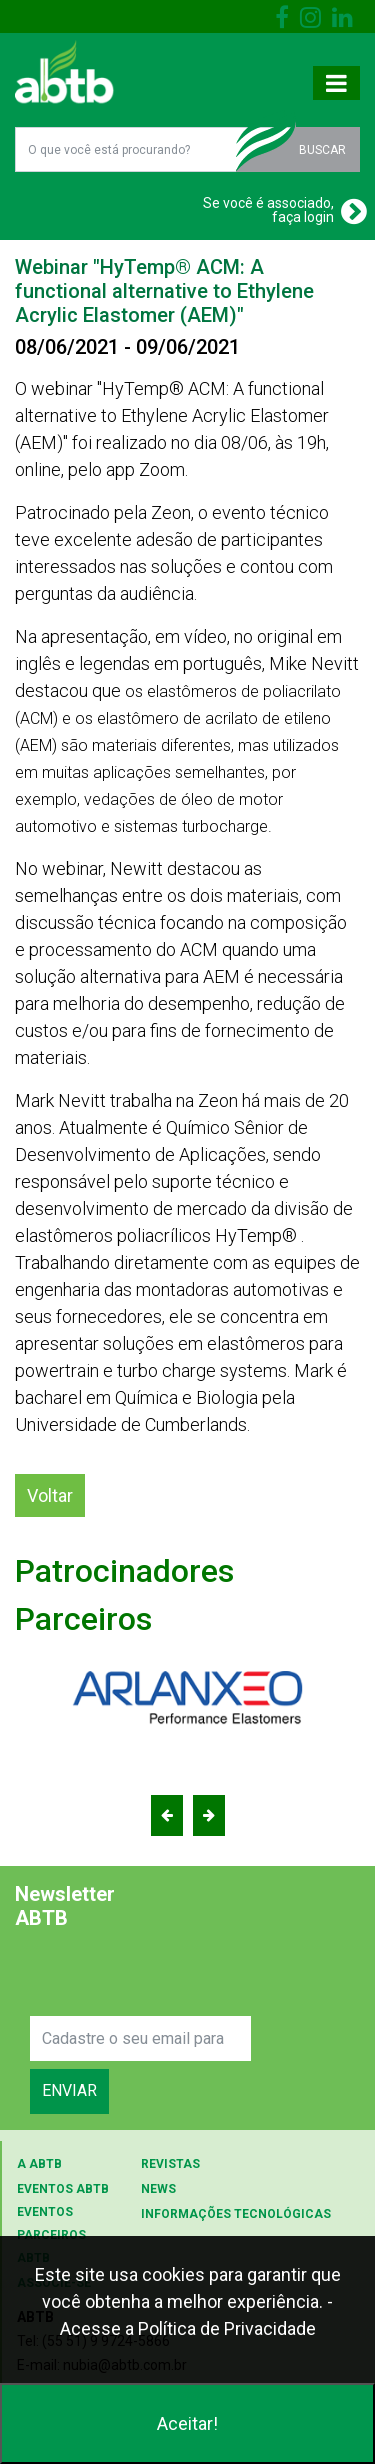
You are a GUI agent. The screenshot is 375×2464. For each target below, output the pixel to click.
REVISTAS (170, 2164)
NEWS (158, 2189)
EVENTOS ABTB (63, 2189)
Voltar (50, 1495)
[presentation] (182, 1977)
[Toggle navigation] (336, 83)
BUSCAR (322, 150)
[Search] (140, 2038)
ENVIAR (69, 2090)
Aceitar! (187, 2423)
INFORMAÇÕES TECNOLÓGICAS (236, 2214)
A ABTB (39, 2164)
